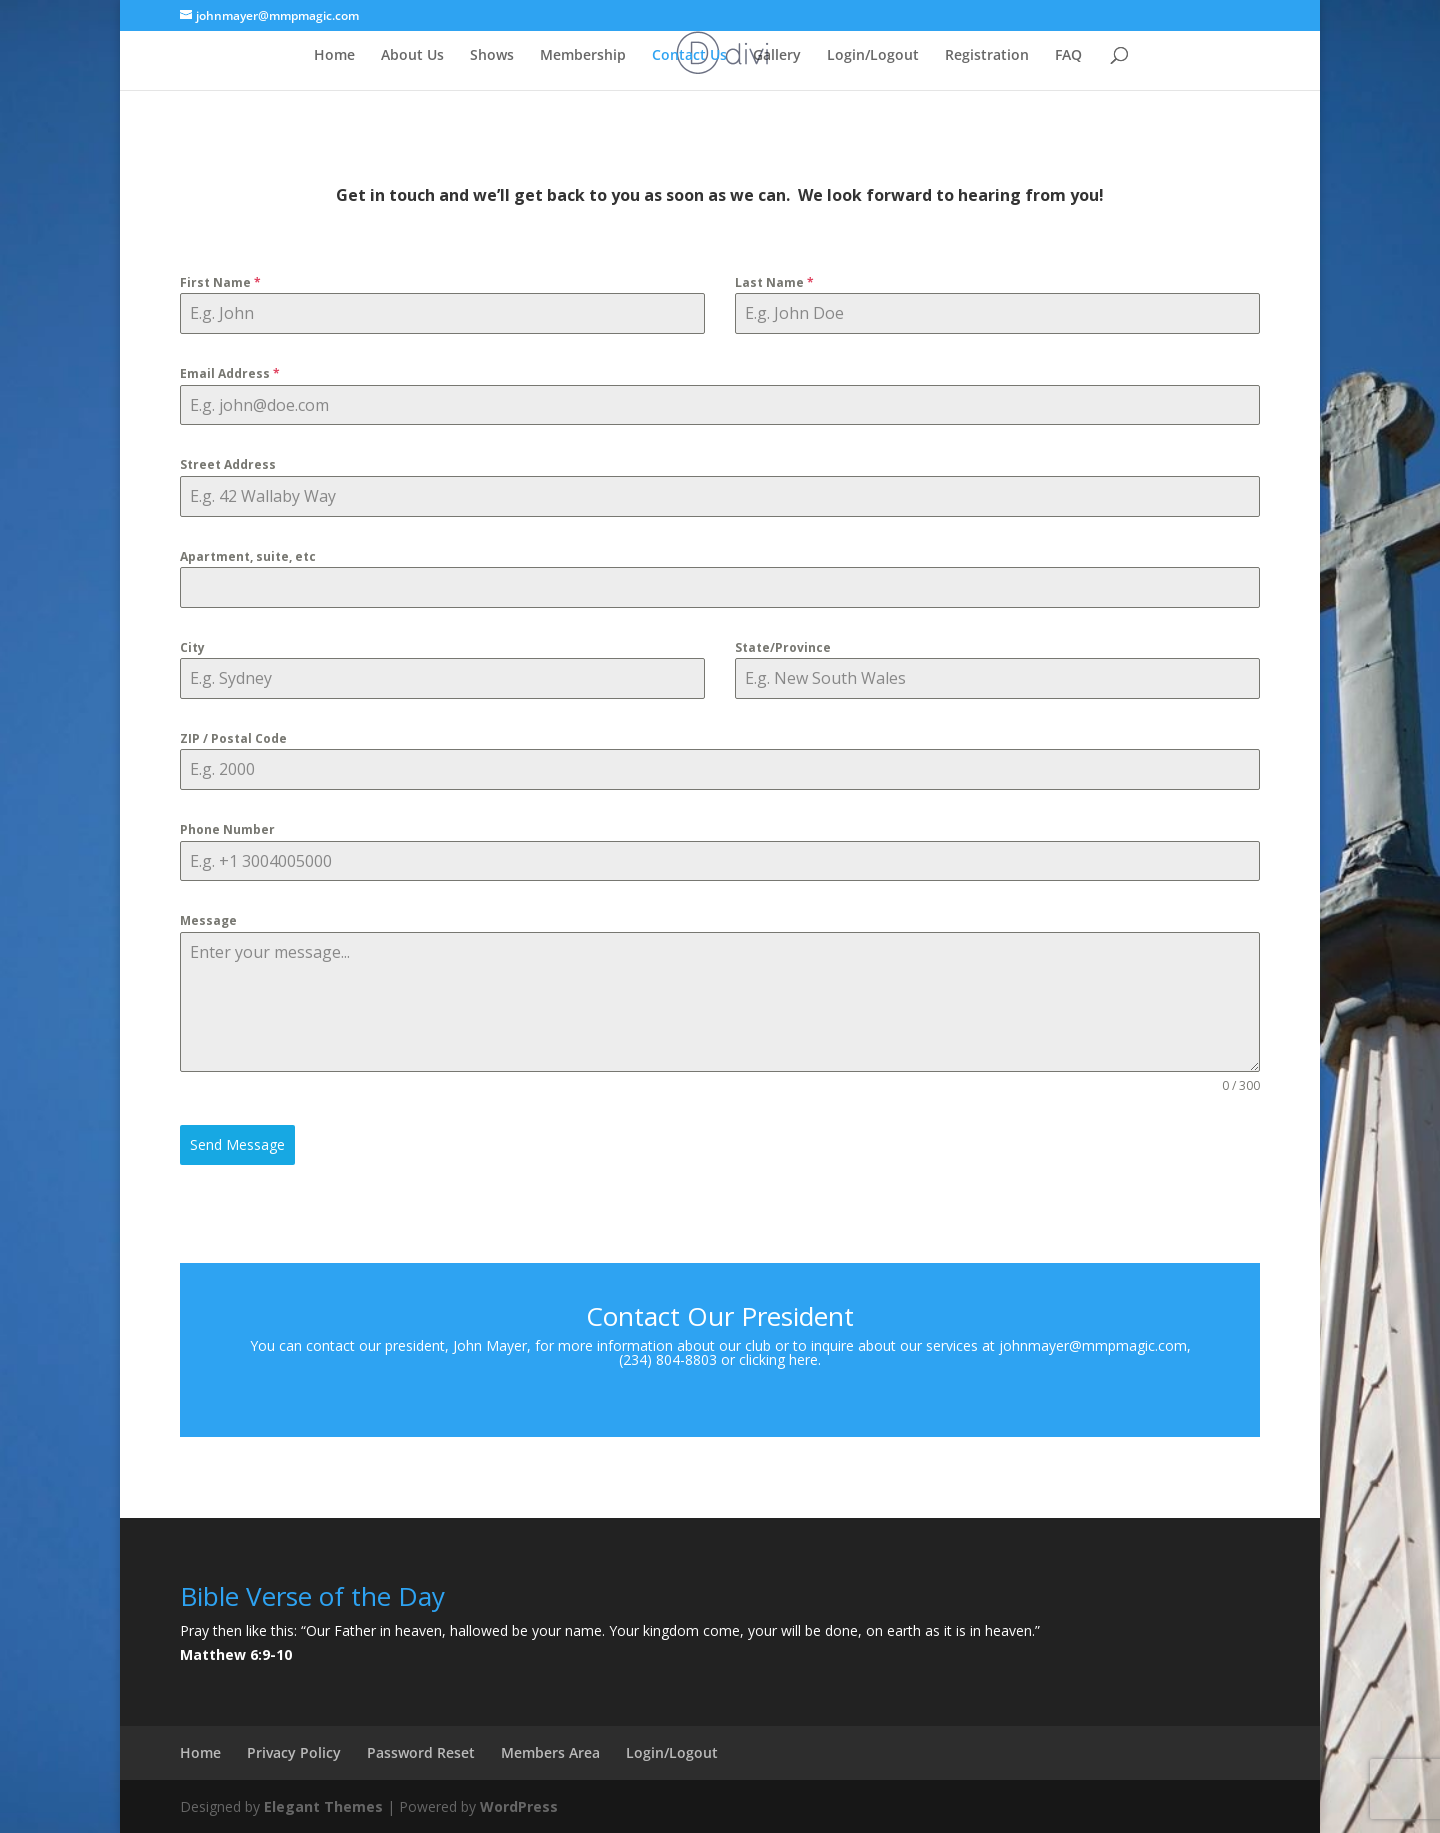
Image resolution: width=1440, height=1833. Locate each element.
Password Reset (421, 1752)
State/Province (783, 647)
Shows (492, 56)
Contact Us (689, 56)
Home (334, 56)
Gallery (777, 56)
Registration (987, 56)
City (192, 647)
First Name (220, 282)
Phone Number (227, 829)
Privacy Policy (294, 1752)
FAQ (1068, 56)
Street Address (228, 464)
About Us (412, 56)
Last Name (774, 282)
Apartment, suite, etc (248, 556)
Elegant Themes (323, 1806)
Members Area (550, 1752)
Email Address (230, 373)
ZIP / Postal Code (233, 738)
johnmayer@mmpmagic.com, (1095, 1345)
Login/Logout (873, 56)
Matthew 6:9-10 (236, 1654)
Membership (583, 56)
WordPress (519, 1806)
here (803, 1359)
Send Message (237, 1144)
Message (208, 920)
